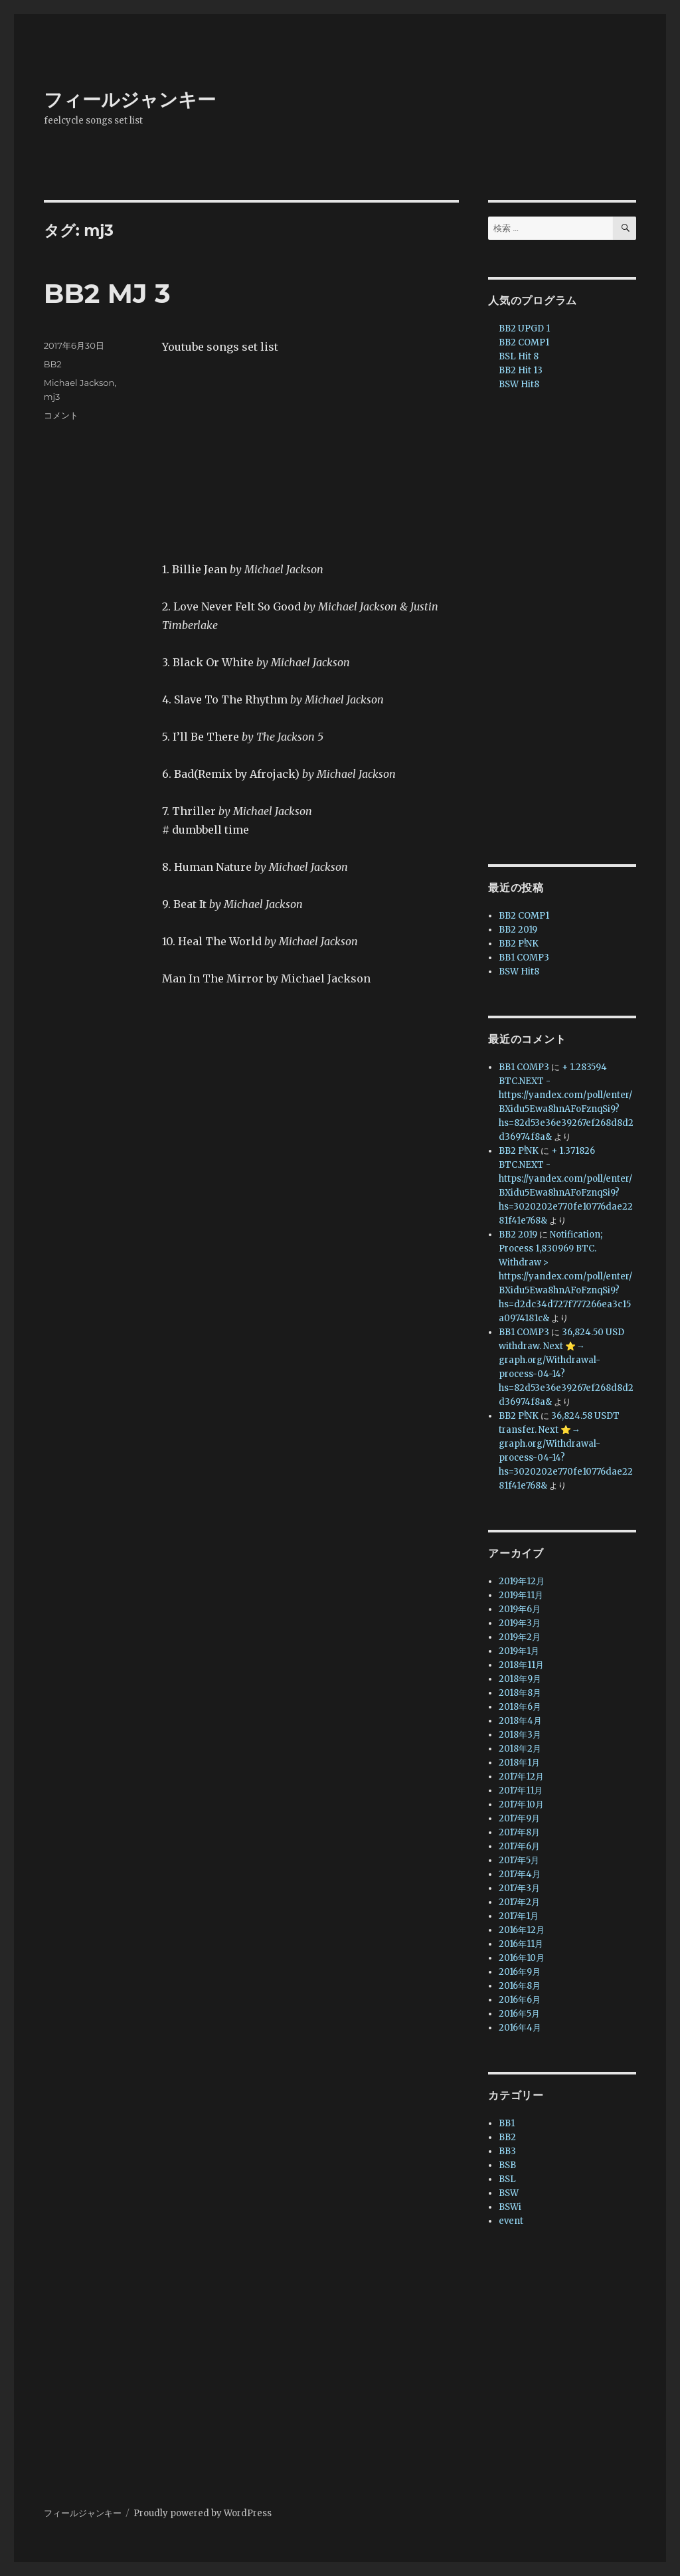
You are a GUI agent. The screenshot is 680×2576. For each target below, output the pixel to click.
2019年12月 (522, 1581)
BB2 (53, 364)
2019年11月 (521, 1595)
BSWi (510, 2207)
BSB (507, 2165)
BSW (509, 2193)
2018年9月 (520, 1679)
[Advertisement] (565, 629)
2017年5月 (519, 1860)
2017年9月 (519, 1818)
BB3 (507, 2151)
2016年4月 (520, 2027)
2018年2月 (520, 1748)
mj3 (52, 396)
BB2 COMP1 (524, 342)
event (511, 2221)
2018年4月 (520, 1720)
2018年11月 (521, 1665)
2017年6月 (519, 1846)
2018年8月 (520, 1693)
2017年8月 (519, 1832)
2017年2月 (519, 1902)
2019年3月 (520, 1623)
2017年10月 (521, 1804)
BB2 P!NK (519, 943)
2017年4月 (520, 1874)
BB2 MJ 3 (107, 293)
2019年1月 (519, 1651)
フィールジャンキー (130, 99)
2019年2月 (520, 1637)
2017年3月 (519, 1888)
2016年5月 (519, 2013)
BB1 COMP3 (524, 957)
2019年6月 (520, 1609)
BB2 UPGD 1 (524, 328)
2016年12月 (522, 1930)
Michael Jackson (79, 382)
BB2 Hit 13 (521, 370)
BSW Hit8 (519, 384)
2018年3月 (520, 1734)
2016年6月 (520, 1999)
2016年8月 (520, 1985)
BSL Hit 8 (519, 356)
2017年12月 (521, 1776)
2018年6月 (520, 1706)
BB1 (507, 2123)
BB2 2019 (518, 929)
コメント (61, 415)
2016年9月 (520, 1972)
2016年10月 (522, 1958)
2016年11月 (521, 1944)
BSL (507, 2179)
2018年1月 (519, 1762)
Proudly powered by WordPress (202, 2513)
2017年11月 (521, 1790)
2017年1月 (519, 1916)
